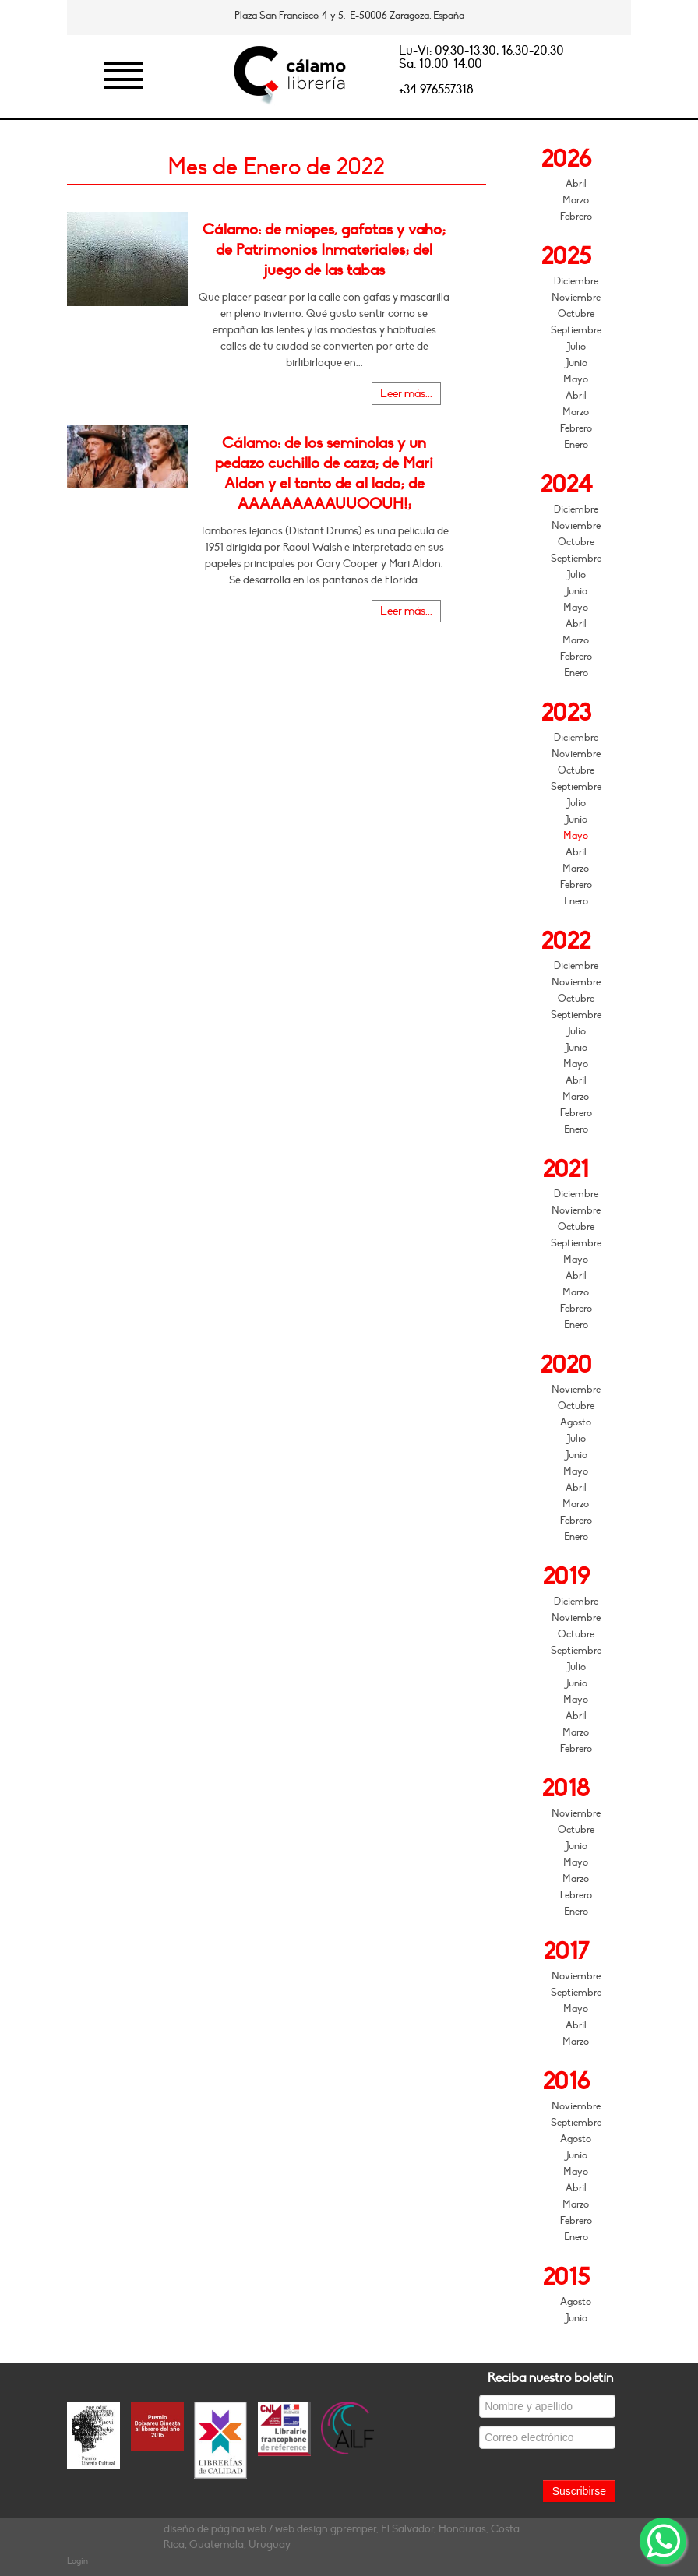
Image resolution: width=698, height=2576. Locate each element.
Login (77, 2561)
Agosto (575, 1422)
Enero (576, 445)
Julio (576, 346)
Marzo (575, 200)
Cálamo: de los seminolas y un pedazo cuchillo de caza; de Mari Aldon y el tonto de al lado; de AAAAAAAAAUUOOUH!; (324, 474)
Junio (576, 363)
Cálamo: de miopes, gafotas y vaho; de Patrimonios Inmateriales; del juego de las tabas (324, 250)
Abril (576, 184)
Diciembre (576, 281)
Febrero (576, 216)
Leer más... (406, 393)
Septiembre (576, 330)
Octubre (576, 314)
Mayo (575, 379)
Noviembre (576, 297)
